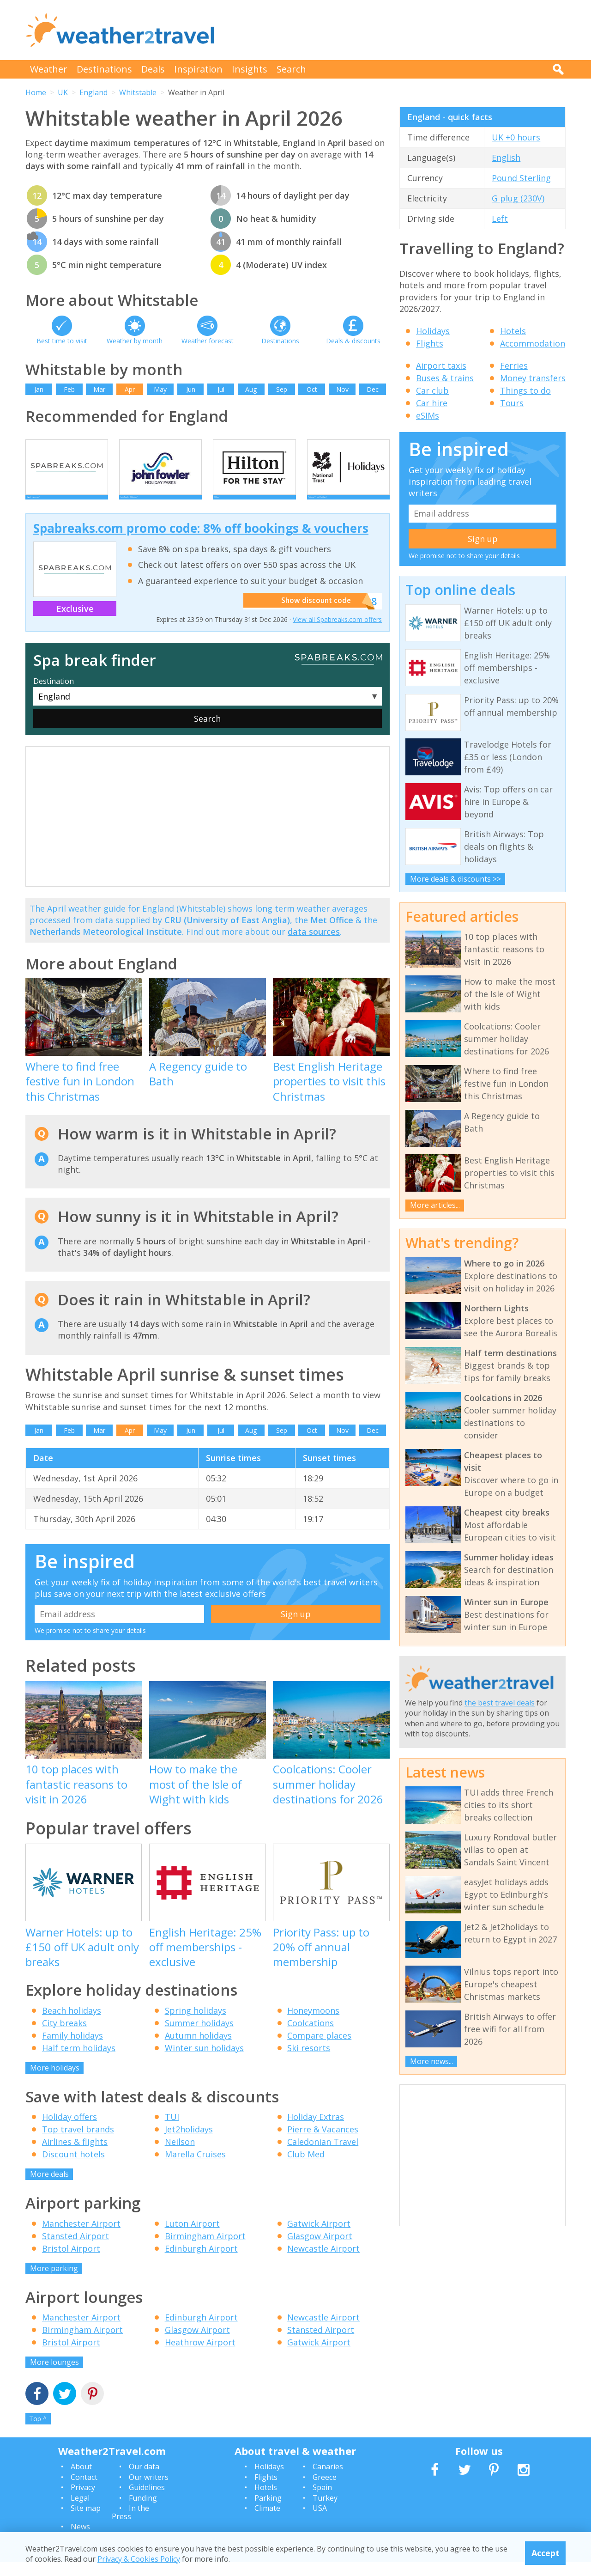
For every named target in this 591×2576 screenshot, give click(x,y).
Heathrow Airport (200, 2356)
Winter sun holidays (204, 2061)
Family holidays (72, 2049)
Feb (69, 389)
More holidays (54, 2082)
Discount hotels (73, 2168)
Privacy (83, 2501)
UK (63, 92)
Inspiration (198, 69)
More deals (49, 2188)
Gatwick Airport (318, 2237)
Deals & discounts (353, 340)
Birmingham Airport (205, 2249)
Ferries (514, 365)
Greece (325, 2491)
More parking (54, 2282)
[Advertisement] (397, 30)
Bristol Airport (71, 2262)
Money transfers (533, 378)
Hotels (513, 330)
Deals (153, 69)
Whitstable (138, 92)
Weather (48, 69)
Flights (429, 343)
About (81, 2480)
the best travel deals (499, 1703)
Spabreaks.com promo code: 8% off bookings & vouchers (200, 542)
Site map (86, 2522)
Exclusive (75, 622)
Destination (53, 695)
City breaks (64, 2036)
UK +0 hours (516, 137)
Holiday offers (69, 2130)
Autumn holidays (198, 2049)
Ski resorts (308, 2061)
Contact (84, 2491)
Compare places (319, 2049)
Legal (80, 2512)
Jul (220, 389)
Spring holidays (195, 2024)
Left (500, 218)
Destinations (104, 69)
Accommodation (532, 343)
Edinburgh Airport (201, 2262)
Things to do (525, 390)
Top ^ (38, 2432)
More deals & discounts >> (455, 879)
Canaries (328, 2480)
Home (35, 92)
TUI (172, 2130)
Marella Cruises (195, 2168)
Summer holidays (199, 2036)
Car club (432, 390)
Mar (99, 389)
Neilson (180, 2155)
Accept (545, 2552)
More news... (431, 2061)
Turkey (325, 2512)
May (160, 389)
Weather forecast (207, 340)
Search (291, 69)
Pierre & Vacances (322, 2143)
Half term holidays (78, 2061)
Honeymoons (313, 2024)
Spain (322, 2501)
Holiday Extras (315, 2130)
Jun (190, 389)
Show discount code (314, 615)
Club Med (306, 2168)
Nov (342, 389)
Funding (143, 2512)
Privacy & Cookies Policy (138, 2559)
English (506, 157)
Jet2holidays (189, 2143)
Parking (268, 2512)
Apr (130, 389)
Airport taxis (441, 365)
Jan (38, 389)
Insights (249, 69)
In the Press (130, 2526)
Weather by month (135, 340)
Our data (144, 2480)
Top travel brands (78, 2143)
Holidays (433, 330)
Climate (267, 2522)
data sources (314, 945)
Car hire (431, 402)
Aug (251, 389)
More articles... (435, 1205)
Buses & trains (445, 378)
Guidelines (147, 2501)
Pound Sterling (521, 177)
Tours (512, 402)
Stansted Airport (75, 2249)
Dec (373, 389)
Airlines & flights (75, 2155)
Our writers (149, 2491)
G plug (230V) (518, 198)
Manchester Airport (81, 2237)
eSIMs (427, 415)
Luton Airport (192, 2237)
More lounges (54, 2376)
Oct (312, 389)
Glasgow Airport (319, 2249)
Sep (281, 389)
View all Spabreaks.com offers (337, 633)
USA (320, 2522)
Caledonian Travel (322, 2155)
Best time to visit (61, 340)
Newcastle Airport (323, 2262)
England (93, 92)
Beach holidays (71, 2024)
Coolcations (310, 2036)
